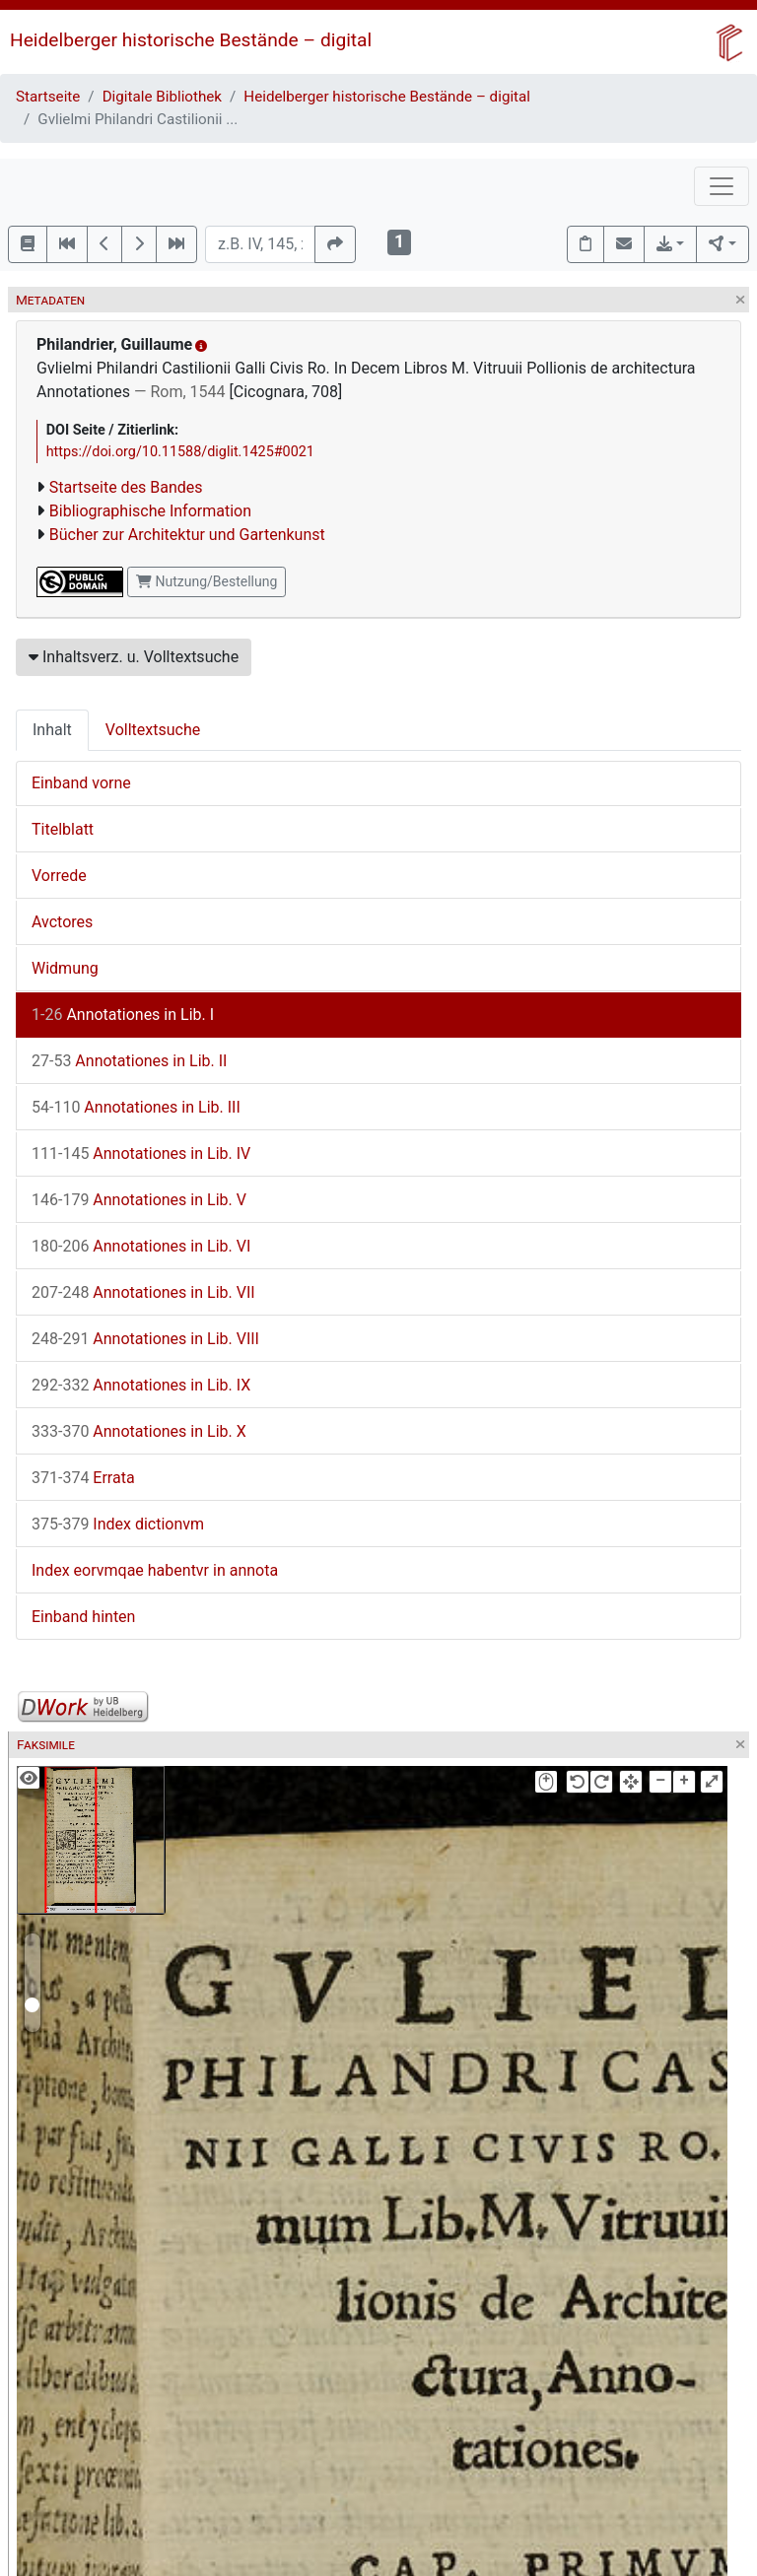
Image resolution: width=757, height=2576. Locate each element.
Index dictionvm (118, 1524)
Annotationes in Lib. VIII (145, 1338)
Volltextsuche (152, 729)
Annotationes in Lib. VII (143, 1292)
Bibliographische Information (150, 511)
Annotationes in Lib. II (129, 1060)
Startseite (48, 96)
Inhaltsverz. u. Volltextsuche (134, 656)
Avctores (62, 922)
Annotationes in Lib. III (136, 1107)
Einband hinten (83, 1616)
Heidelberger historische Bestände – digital (191, 40)
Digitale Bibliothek (162, 96)
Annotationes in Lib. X (139, 1431)
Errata (83, 1477)
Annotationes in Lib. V (139, 1199)
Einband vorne (81, 783)
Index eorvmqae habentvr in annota (155, 1570)
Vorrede (59, 875)
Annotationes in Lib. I (123, 1014)
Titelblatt (63, 829)
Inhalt (52, 729)
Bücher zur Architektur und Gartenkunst (187, 534)
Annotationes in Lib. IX (141, 1385)
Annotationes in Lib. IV (141, 1153)
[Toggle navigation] (721, 186)
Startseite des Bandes (126, 487)
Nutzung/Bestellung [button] (206, 581)
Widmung (65, 968)
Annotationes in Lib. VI (141, 1246)
